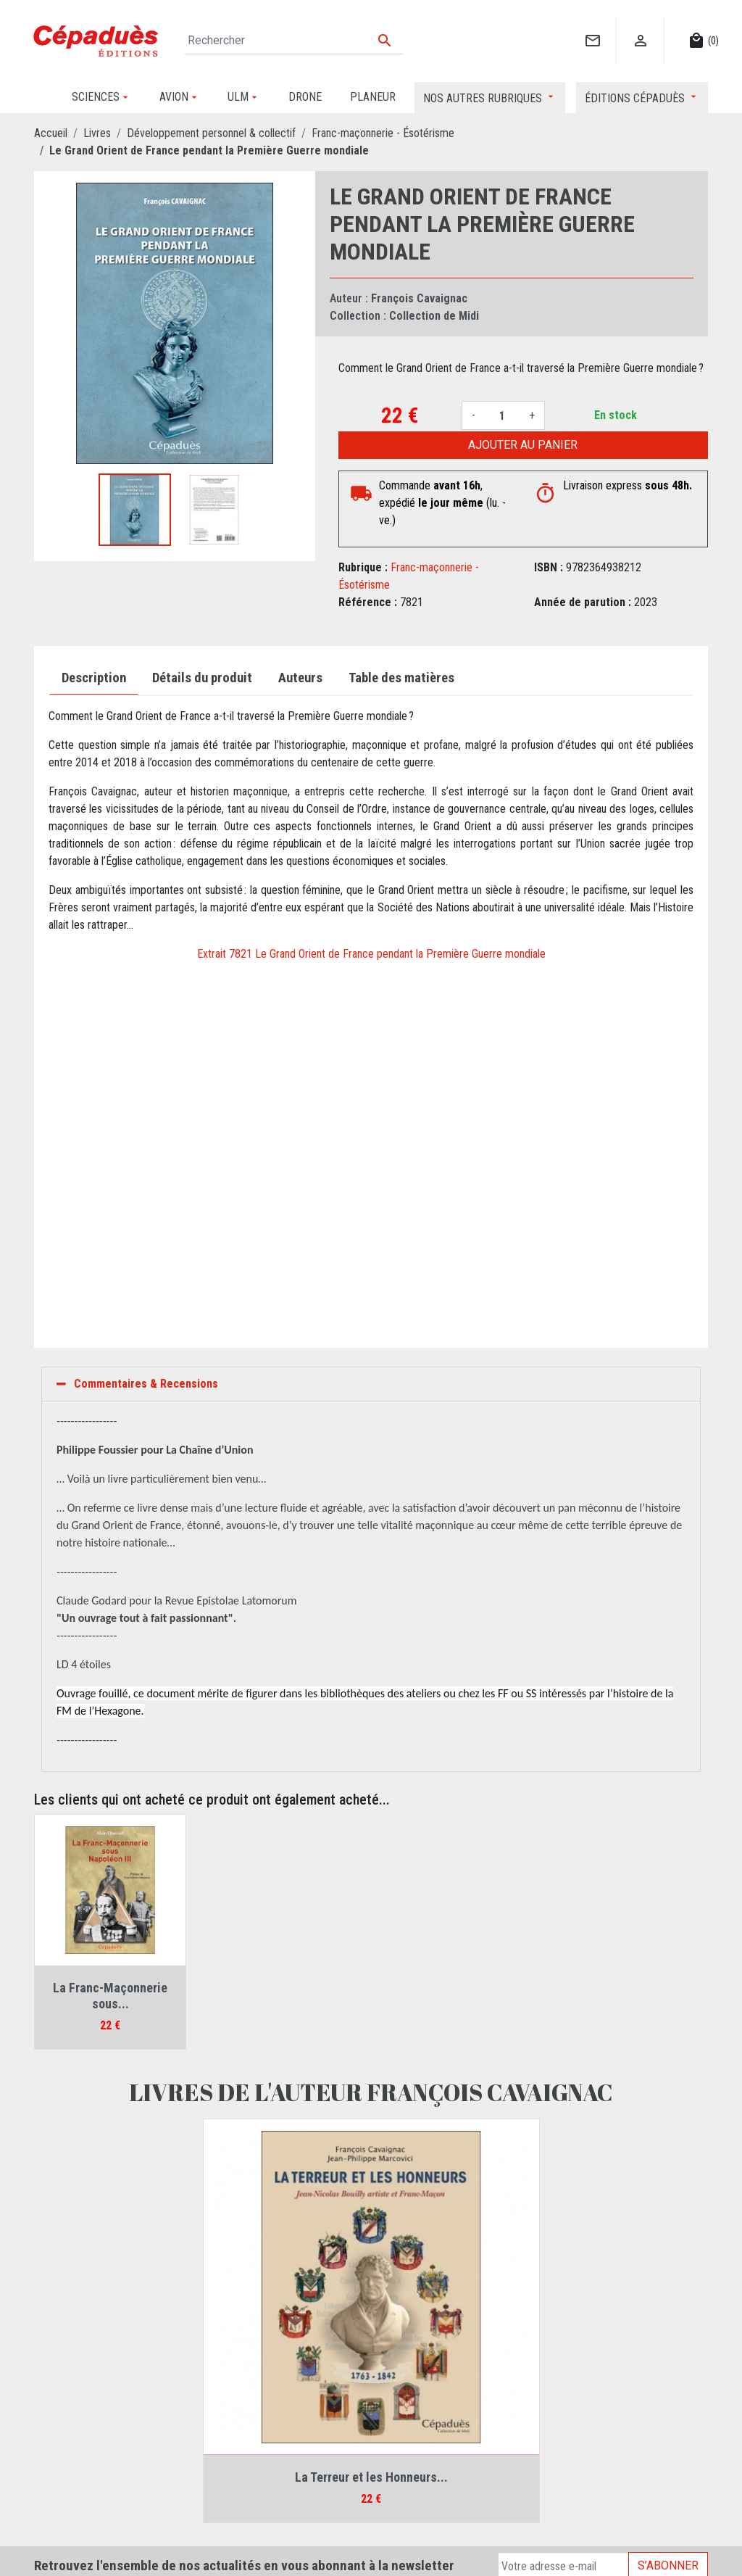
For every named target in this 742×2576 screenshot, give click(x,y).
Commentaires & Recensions (146, 1384)
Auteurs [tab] (300, 678)
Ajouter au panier (523, 445)
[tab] (371, 1384)
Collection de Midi (434, 316)
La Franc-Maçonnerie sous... (110, 1995)
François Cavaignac (419, 298)
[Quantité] (502, 415)
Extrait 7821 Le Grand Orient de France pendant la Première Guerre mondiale (371, 954)
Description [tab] (94, 678)
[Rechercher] (294, 40)
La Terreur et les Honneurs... (371, 2477)
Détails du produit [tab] (202, 678)
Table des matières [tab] (401, 678)
